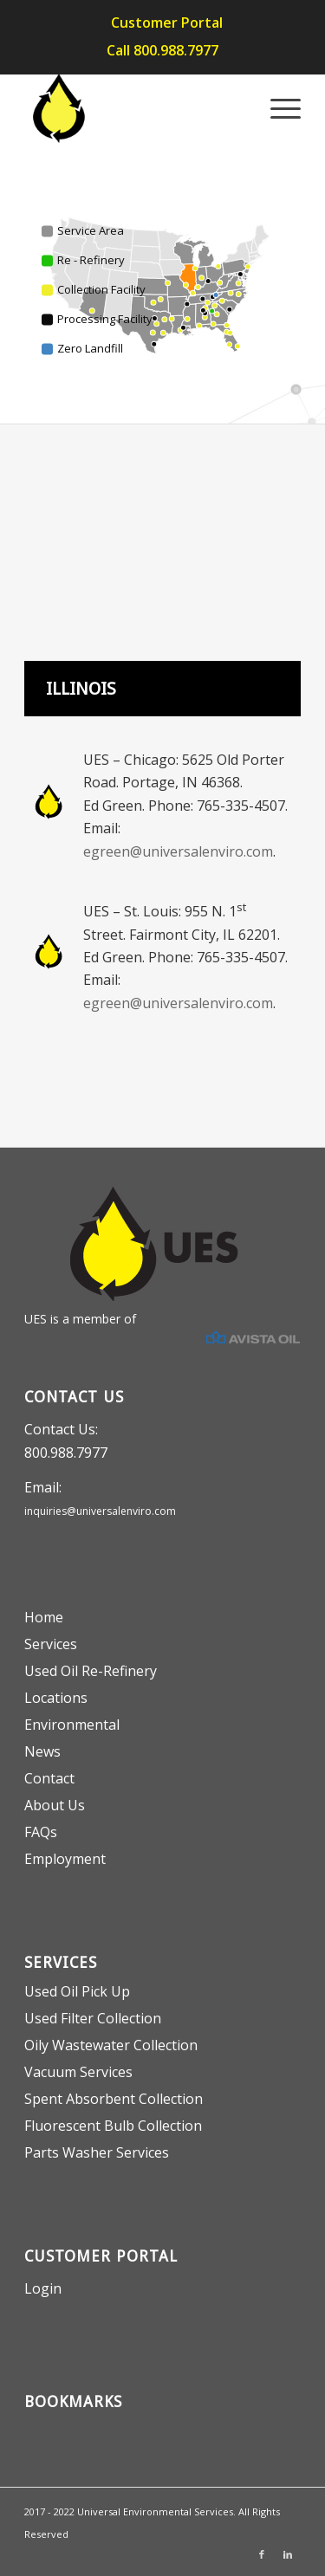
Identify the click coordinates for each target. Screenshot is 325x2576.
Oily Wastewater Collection (111, 2045)
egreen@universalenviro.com (178, 851)
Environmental (72, 1724)
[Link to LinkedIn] (288, 2554)
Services (50, 1644)
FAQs (40, 1831)
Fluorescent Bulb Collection (113, 2125)
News (42, 1751)
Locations (56, 1697)
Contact (49, 1778)
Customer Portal (167, 22)
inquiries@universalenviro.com (100, 1511)
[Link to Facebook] (262, 2554)
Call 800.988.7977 (162, 50)
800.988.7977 (65, 1452)
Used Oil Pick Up (77, 1991)
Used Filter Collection (92, 2018)
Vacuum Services (78, 2071)
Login (43, 2288)
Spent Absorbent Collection (113, 2098)
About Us (54, 1805)
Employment (65, 1858)
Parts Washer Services (96, 2152)
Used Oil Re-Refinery (90, 1670)
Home (43, 1617)
